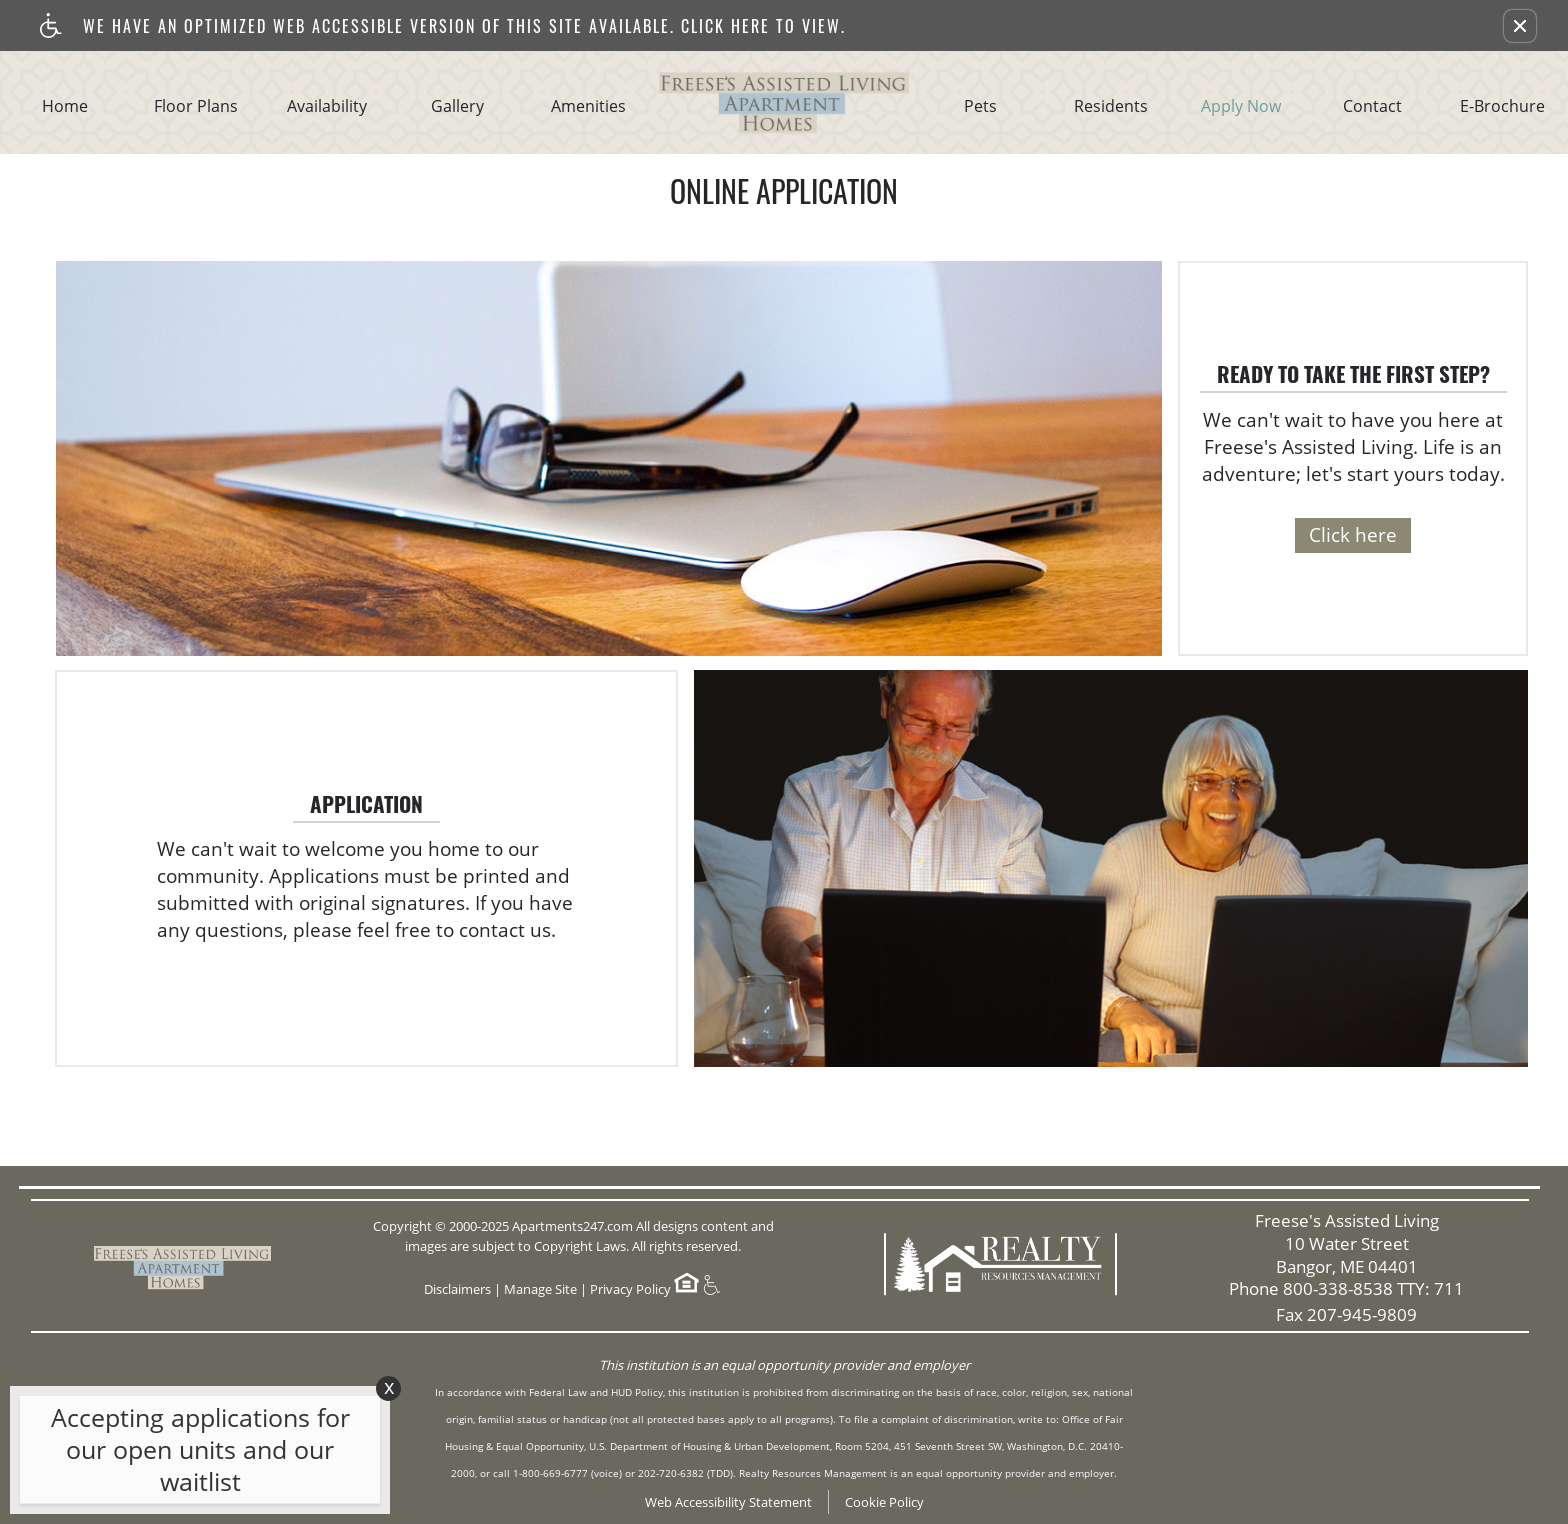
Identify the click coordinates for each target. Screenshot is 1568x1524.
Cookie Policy (884, 1502)
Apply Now (1241, 106)
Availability (327, 106)
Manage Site (540, 1289)
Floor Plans (196, 106)
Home (65, 106)
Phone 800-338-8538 (1346, 1289)
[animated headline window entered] (195, 1455)
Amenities (588, 106)
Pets (980, 106)
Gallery (457, 106)
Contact (1372, 106)
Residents (1111, 106)
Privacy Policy (630, 1289)
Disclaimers (457, 1289)
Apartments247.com (572, 1226)
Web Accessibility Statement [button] (728, 1502)
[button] (1520, 26)
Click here (1353, 535)
